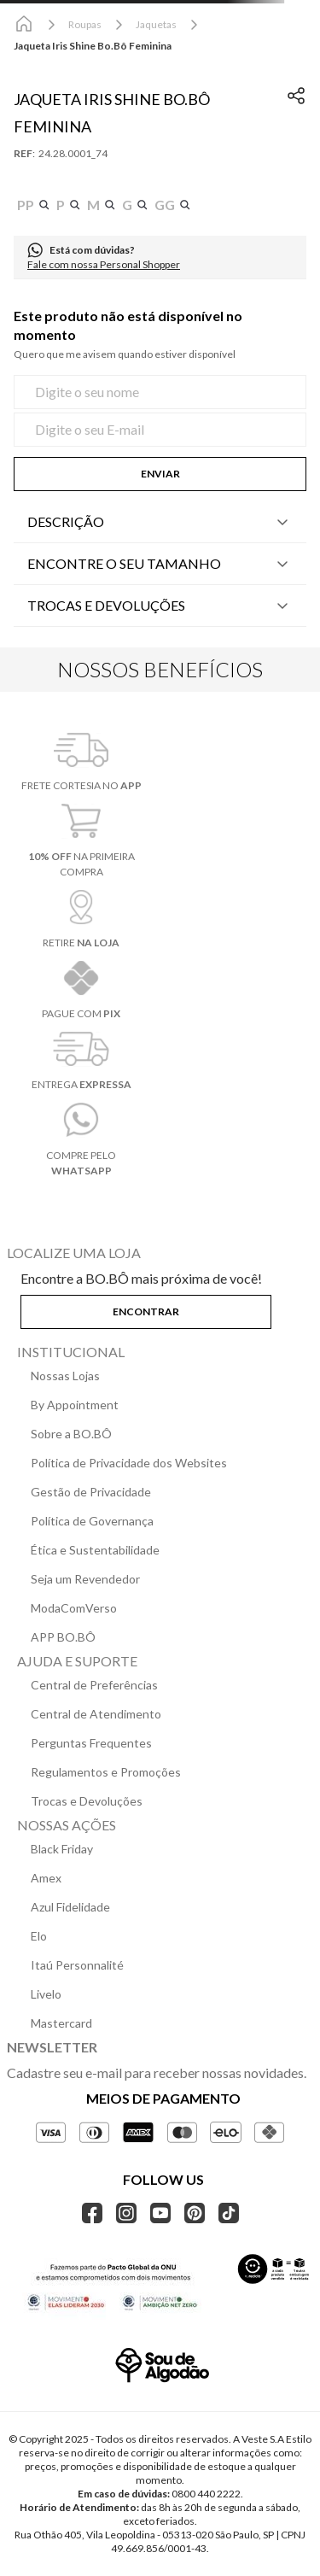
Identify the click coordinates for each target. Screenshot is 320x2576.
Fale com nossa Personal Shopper (103, 264)
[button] (33, 205)
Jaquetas (156, 24)
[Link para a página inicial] (24, 25)
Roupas (85, 24)
